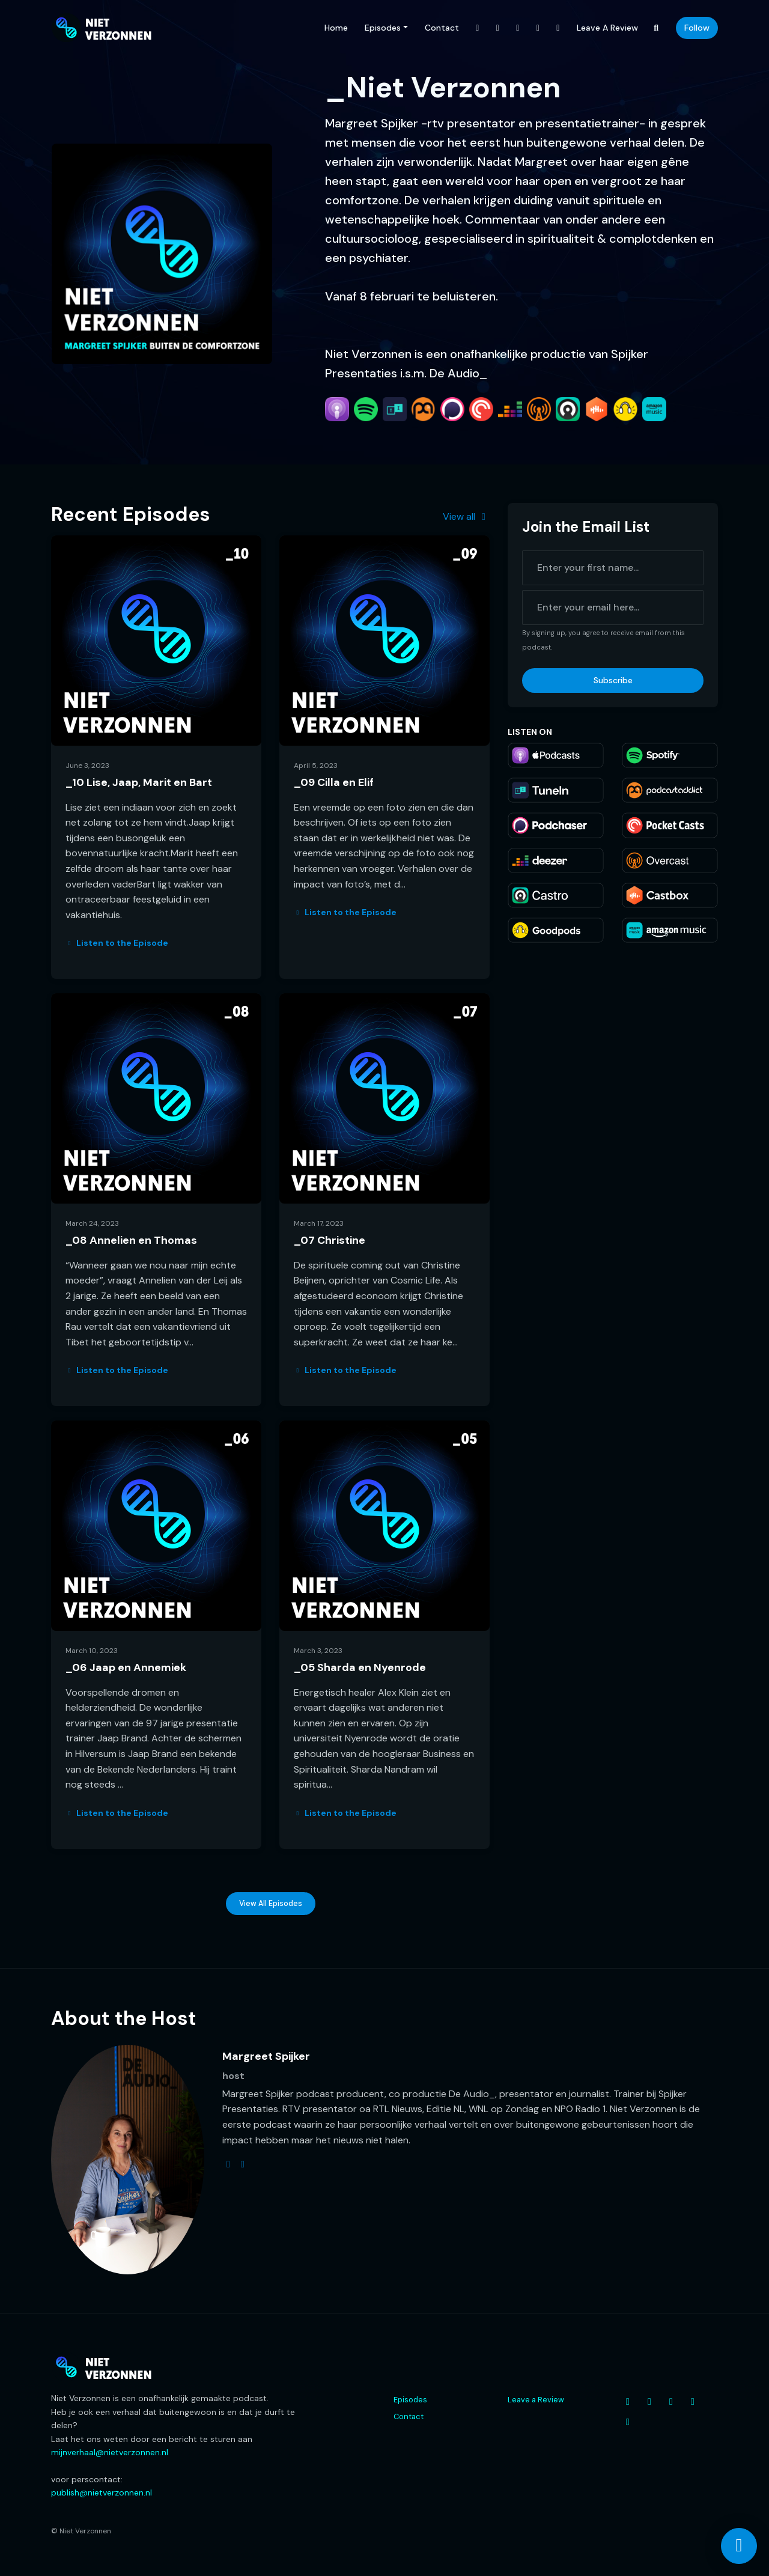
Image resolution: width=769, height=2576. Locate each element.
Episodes (383, 27)
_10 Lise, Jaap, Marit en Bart (138, 782)
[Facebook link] (477, 28)
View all (466, 516)
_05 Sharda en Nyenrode (360, 1667)
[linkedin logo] (243, 2164)
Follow (697, 27)
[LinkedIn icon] (628, 2422)
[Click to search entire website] (656, 28)
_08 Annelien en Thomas (131, 1240)
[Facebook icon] (628, 2402)
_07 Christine (329, 1240)
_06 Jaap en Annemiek (125, 1667)
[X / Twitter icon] (671, 2402)
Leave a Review (607, 27)
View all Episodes (270, 1903)
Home (336, 27)
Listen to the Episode (116, 942)
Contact (442, 27)
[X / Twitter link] (518, 28)
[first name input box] (613, 567)
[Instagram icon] (649, 2402)
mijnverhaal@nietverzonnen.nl (109, 2452)
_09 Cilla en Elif (334, 782)
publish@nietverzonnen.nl (101, 2492)
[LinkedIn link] (558, 28)
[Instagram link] (498, 28)
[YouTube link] (538, 28)
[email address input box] (613, 607)
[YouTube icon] (693, 2402)
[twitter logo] (228, 2164)
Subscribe (613, 680)
